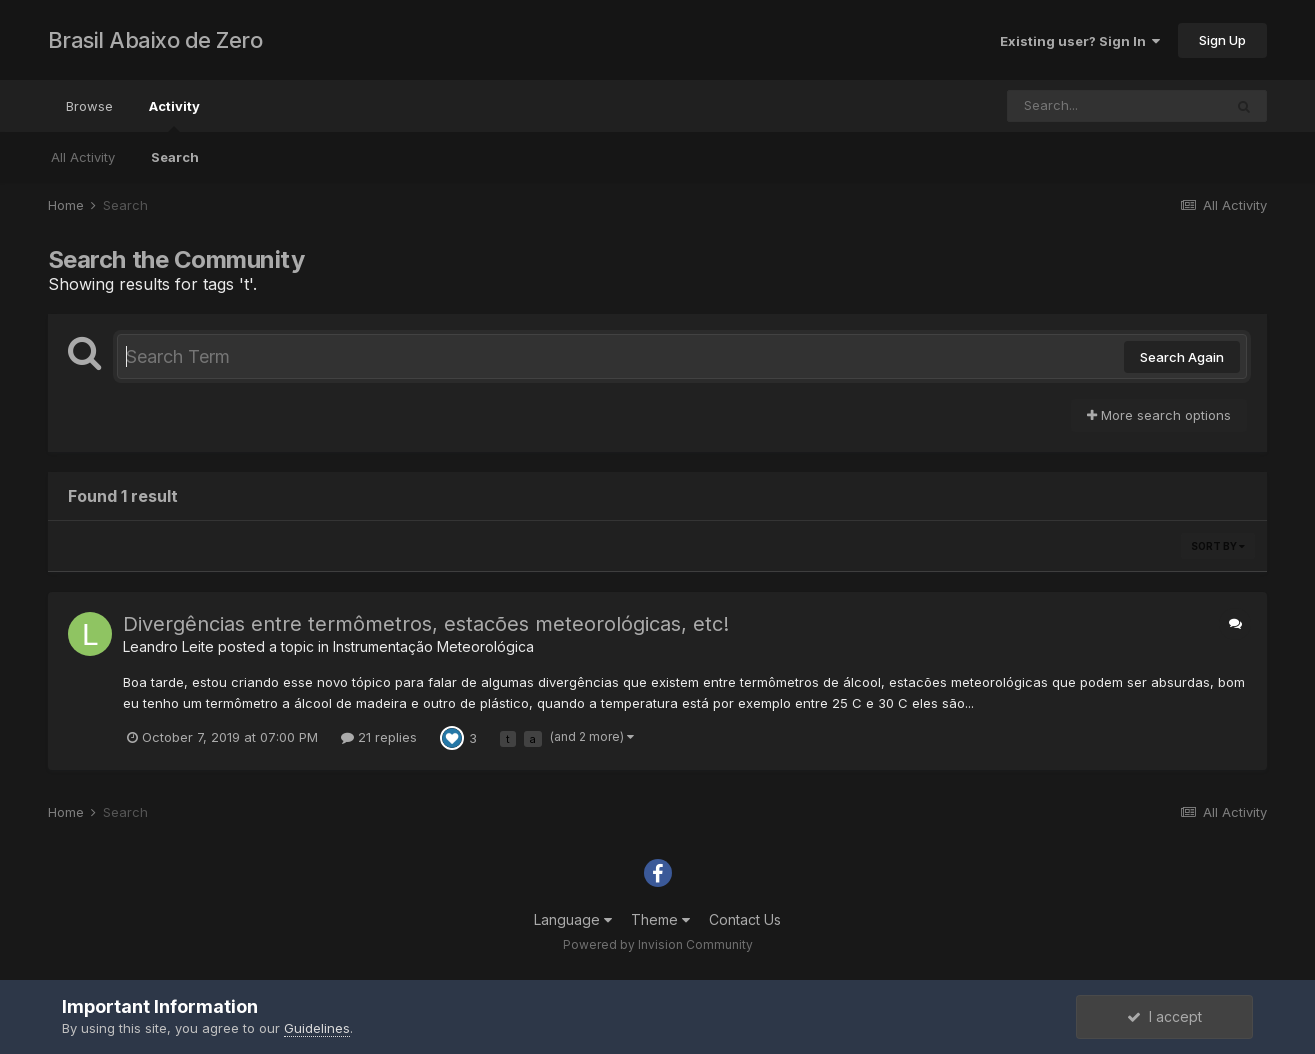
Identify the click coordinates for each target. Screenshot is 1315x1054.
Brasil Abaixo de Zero (155, 40)
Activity (174, 115)
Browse (89, 106)
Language (573, 919)
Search (175, 157)
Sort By (1218, 546)
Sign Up (1222, 40)
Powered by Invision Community (658, 944)
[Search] (1115, 106)
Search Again (1182, 357)
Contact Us (745, 919)
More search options (1159, 415)
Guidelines (317, 1028)
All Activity (83, 157)
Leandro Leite (168, 646)
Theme (660, 919)
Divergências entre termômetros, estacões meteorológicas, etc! (426, 624)
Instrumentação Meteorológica (433, 646)
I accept (1164, 1016)
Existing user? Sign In (1080, 41)
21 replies (379, 737)
